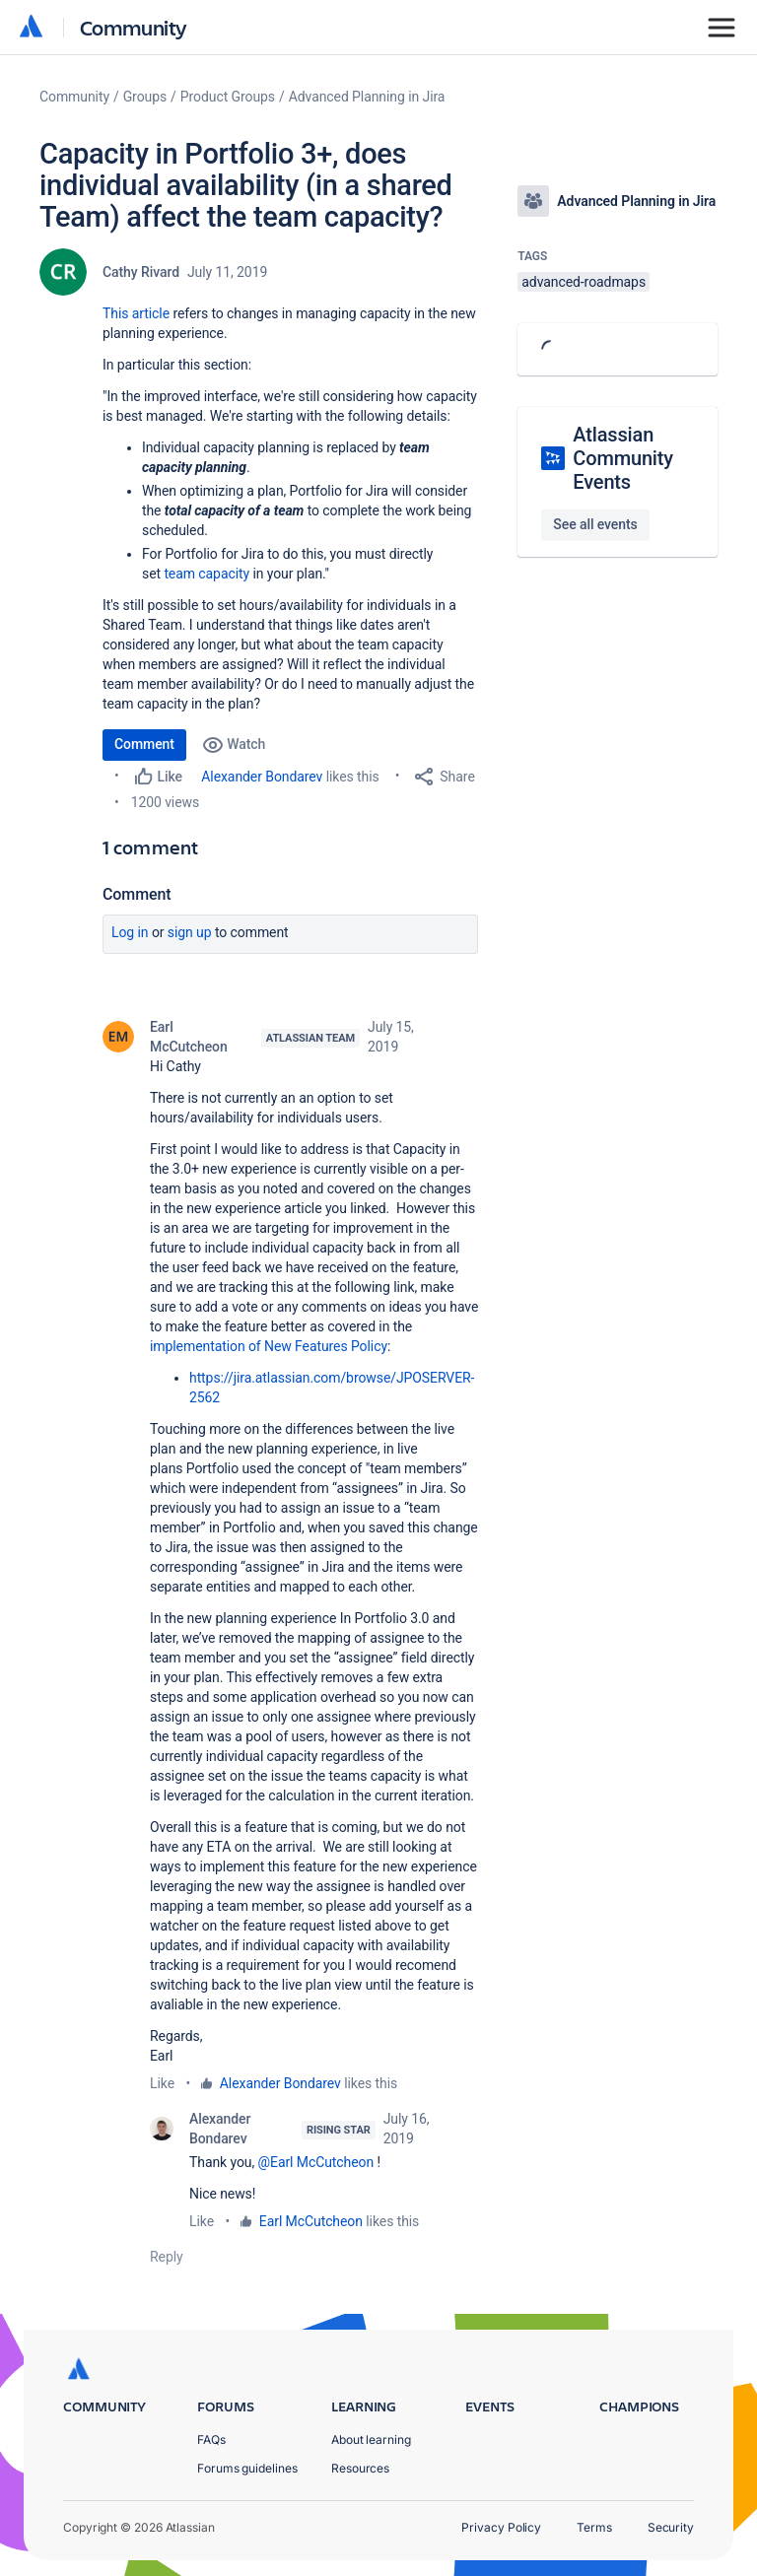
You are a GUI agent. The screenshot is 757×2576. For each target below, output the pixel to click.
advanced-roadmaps (583, 282)
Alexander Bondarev (261, 776)
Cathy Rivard (141, 272)
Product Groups (227, 96)
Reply (166, 2257)
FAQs (211, 2439)
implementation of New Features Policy (268, 1346)
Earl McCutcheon (189, 1036)
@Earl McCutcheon (316, 2162)
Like (162, 2083)
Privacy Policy (501, 2527)
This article (136, 313)
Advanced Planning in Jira (367, 96)
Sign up (190, 932)
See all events (595, 524)
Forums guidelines (247, 2468)
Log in (130, 932)
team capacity (206, 573)
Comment (144, 744)
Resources (360, 2468)
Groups (145, 96)
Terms (594, 2527)
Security (671, 2527)
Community (133, 27)
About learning (371, 2439)
